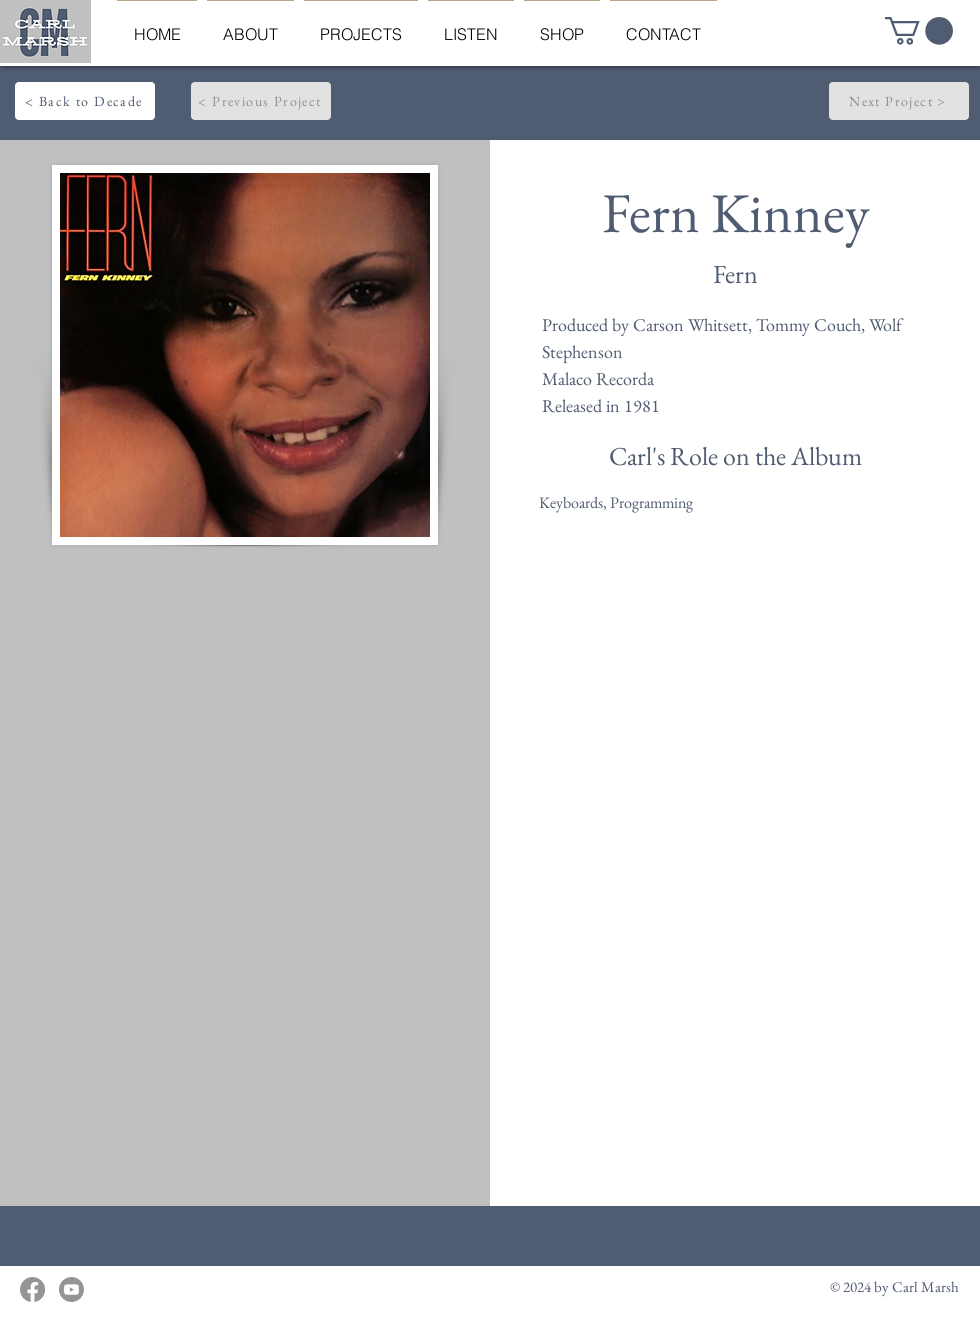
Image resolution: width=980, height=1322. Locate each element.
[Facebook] (32, 1289)
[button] (919, 31)
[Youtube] (71, 1289)
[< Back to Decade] (85, 101)
